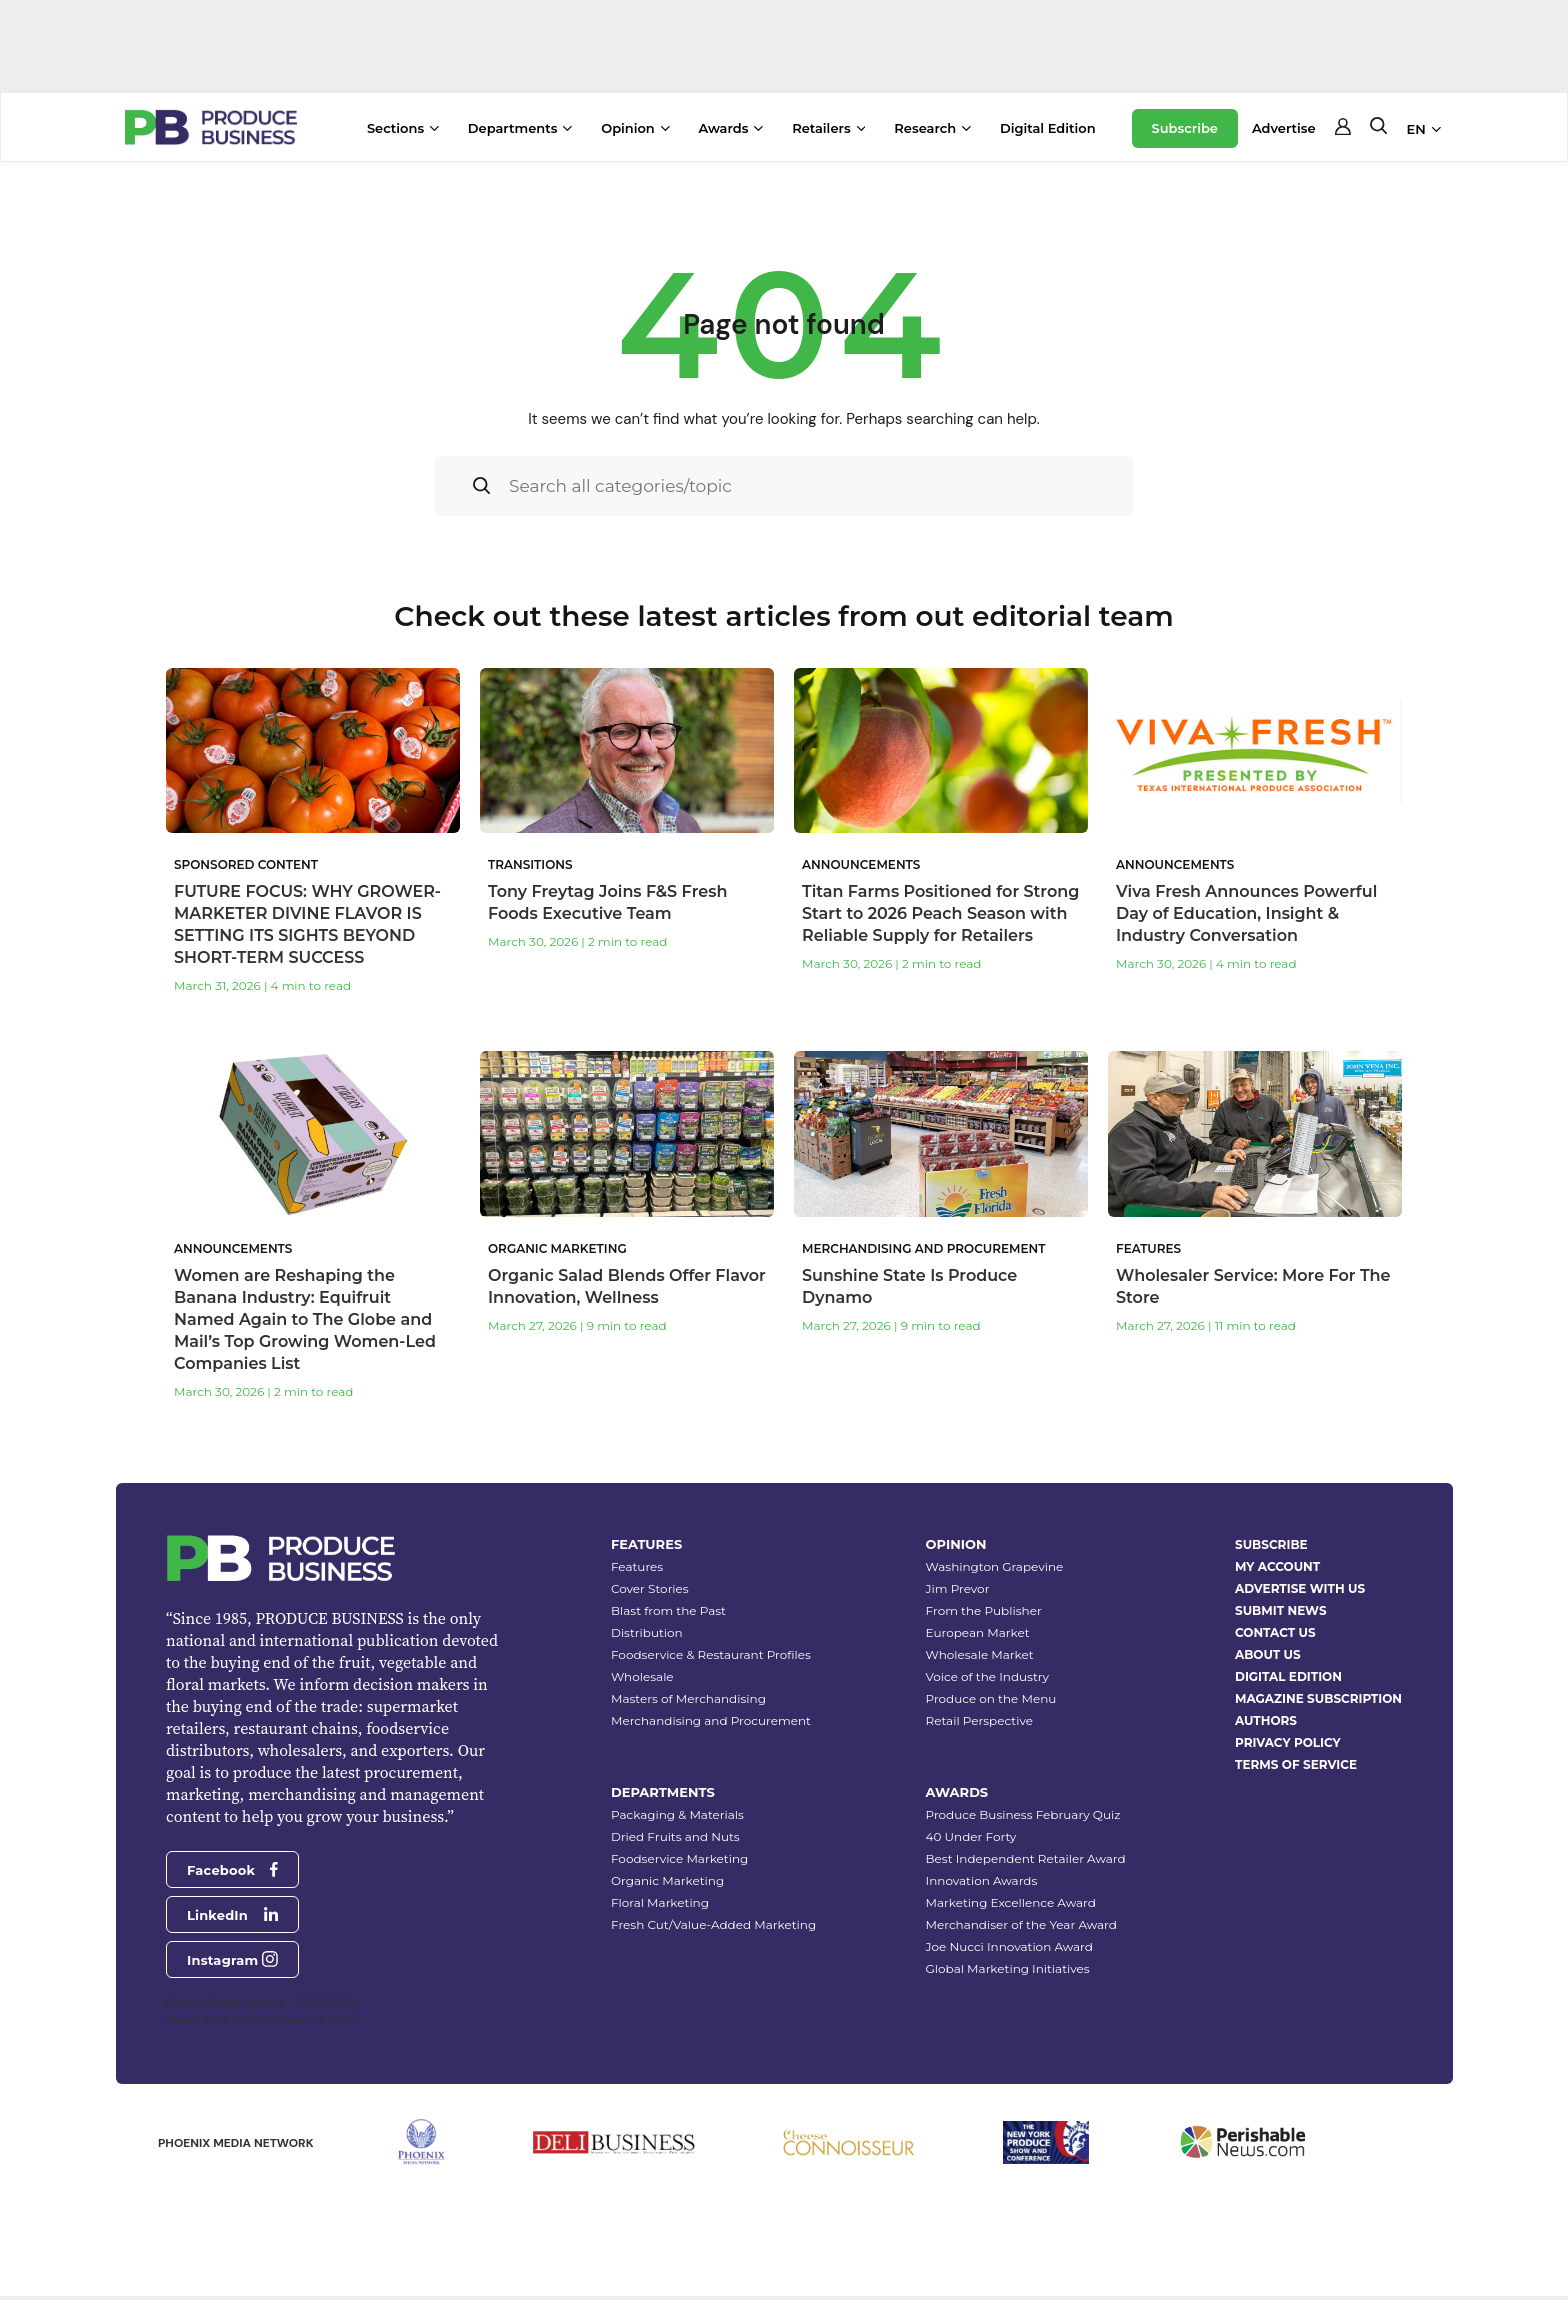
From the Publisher (984, 1610)
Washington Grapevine (995, 1566)
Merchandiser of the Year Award (1021, 1924)
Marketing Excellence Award (1011, 1902)
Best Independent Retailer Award (1026, 1858)
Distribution (647, 1632)
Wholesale (642, 1676)
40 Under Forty (971, 1836)
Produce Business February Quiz (1023, 1814)
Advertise (1284, 128)
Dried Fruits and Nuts (675, 1836)
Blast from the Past (668, 1610)
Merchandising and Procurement (711, 1720)
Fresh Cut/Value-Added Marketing (713, 1924)
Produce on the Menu (991, 1698)
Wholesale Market (980, 1654)
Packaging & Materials (677, 1814)
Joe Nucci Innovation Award (1009, 1946)
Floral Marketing (660, 1902)
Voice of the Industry (988, 1676)
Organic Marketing (667, 1880)
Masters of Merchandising (688, 1698)
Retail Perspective (979, 1720)
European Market (978, 1632)
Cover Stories (650, 1588)
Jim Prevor (958, 1588)
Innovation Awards (982, 1880)
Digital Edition (1048, 128)
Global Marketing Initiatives (1008, 1968)
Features (637, 1566)
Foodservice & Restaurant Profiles (711, 1654)
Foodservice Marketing (679, 1858)
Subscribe (1185, 128)
